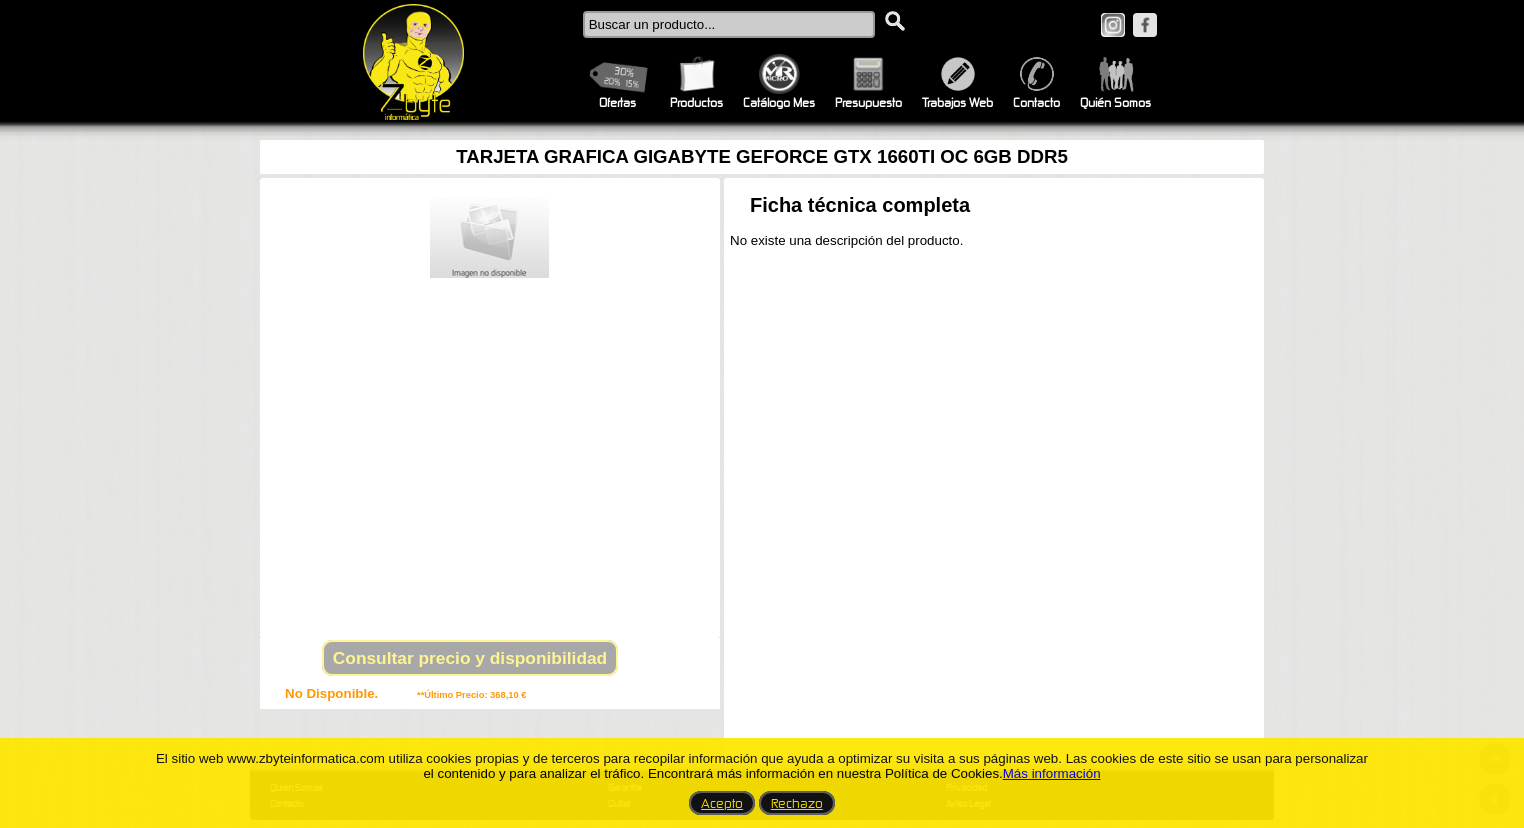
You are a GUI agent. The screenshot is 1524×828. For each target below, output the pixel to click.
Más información (1052, 773)
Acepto (722, 803)
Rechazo (797, 803)
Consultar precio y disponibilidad (470, 658)
